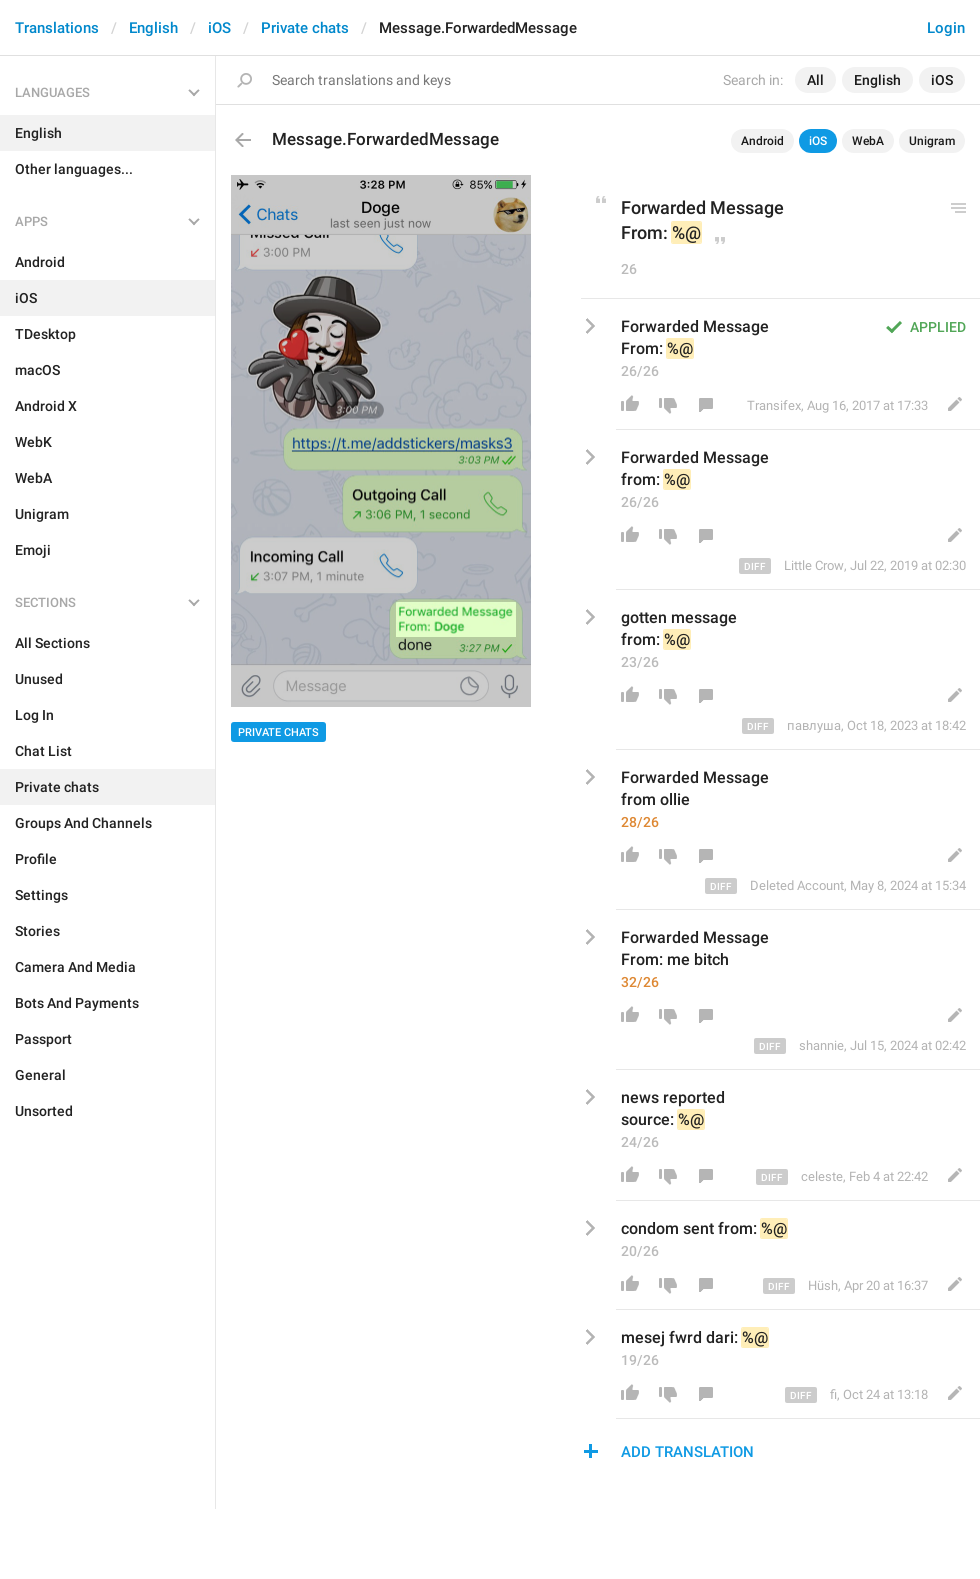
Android (762, 141)
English (153, 28)
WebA (868, 141)
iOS (219, 28)
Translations (57, 28)
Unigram (932, 141)
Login (946, 28)
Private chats (305, 28)
